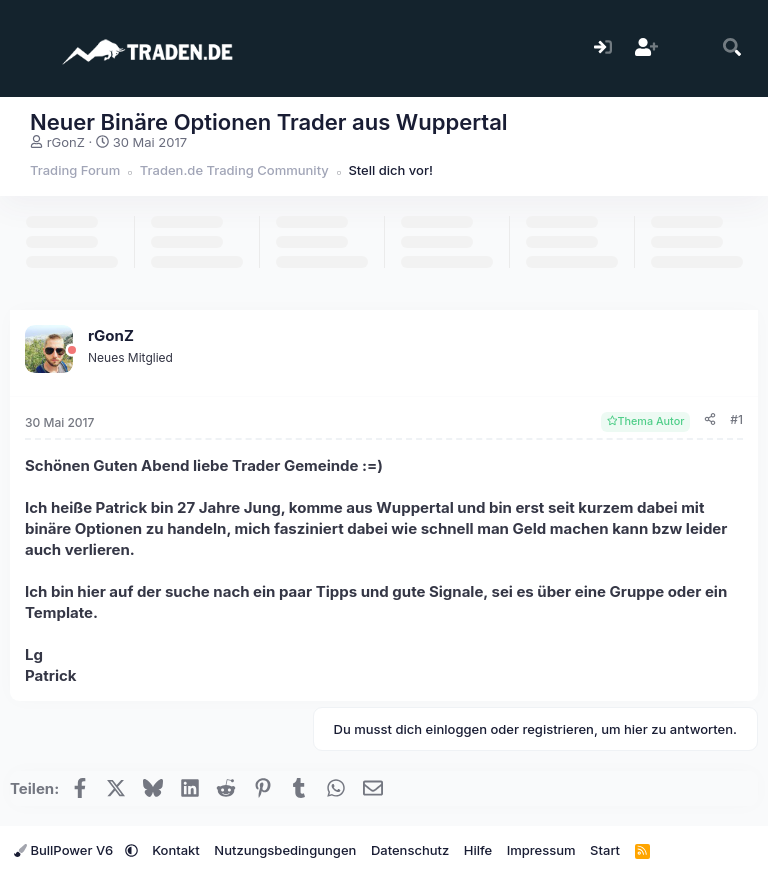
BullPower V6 (65, 850)
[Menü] (27, 48)
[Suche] (732, 48)
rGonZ (66, 142)
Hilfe (478, 850)
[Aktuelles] (689, 48)
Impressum (541, 850)
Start (605, 850)
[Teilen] (710, 420)
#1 (736, 419)
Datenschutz (410, 850)
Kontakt (176, 850)
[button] (131, 850)
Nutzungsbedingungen (285, 850)
